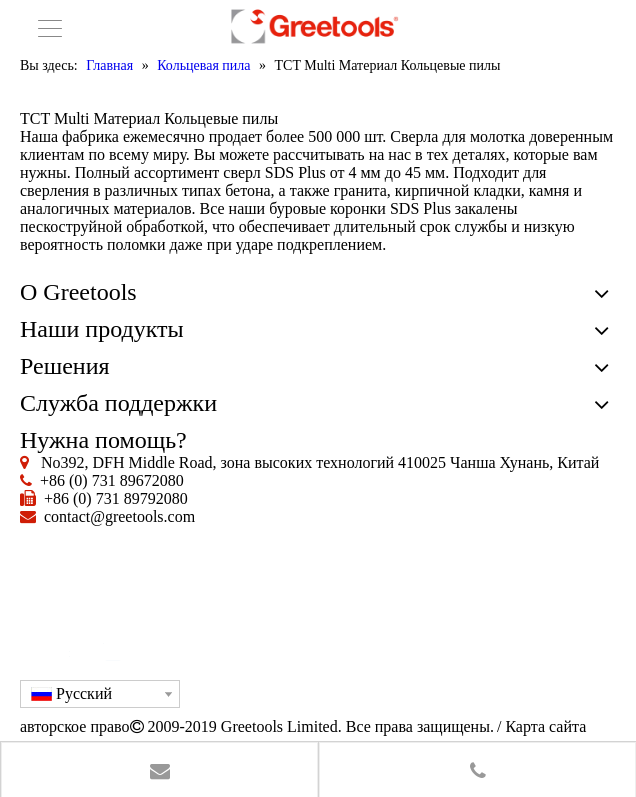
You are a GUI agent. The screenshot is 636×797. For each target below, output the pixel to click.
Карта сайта (545, 726)
